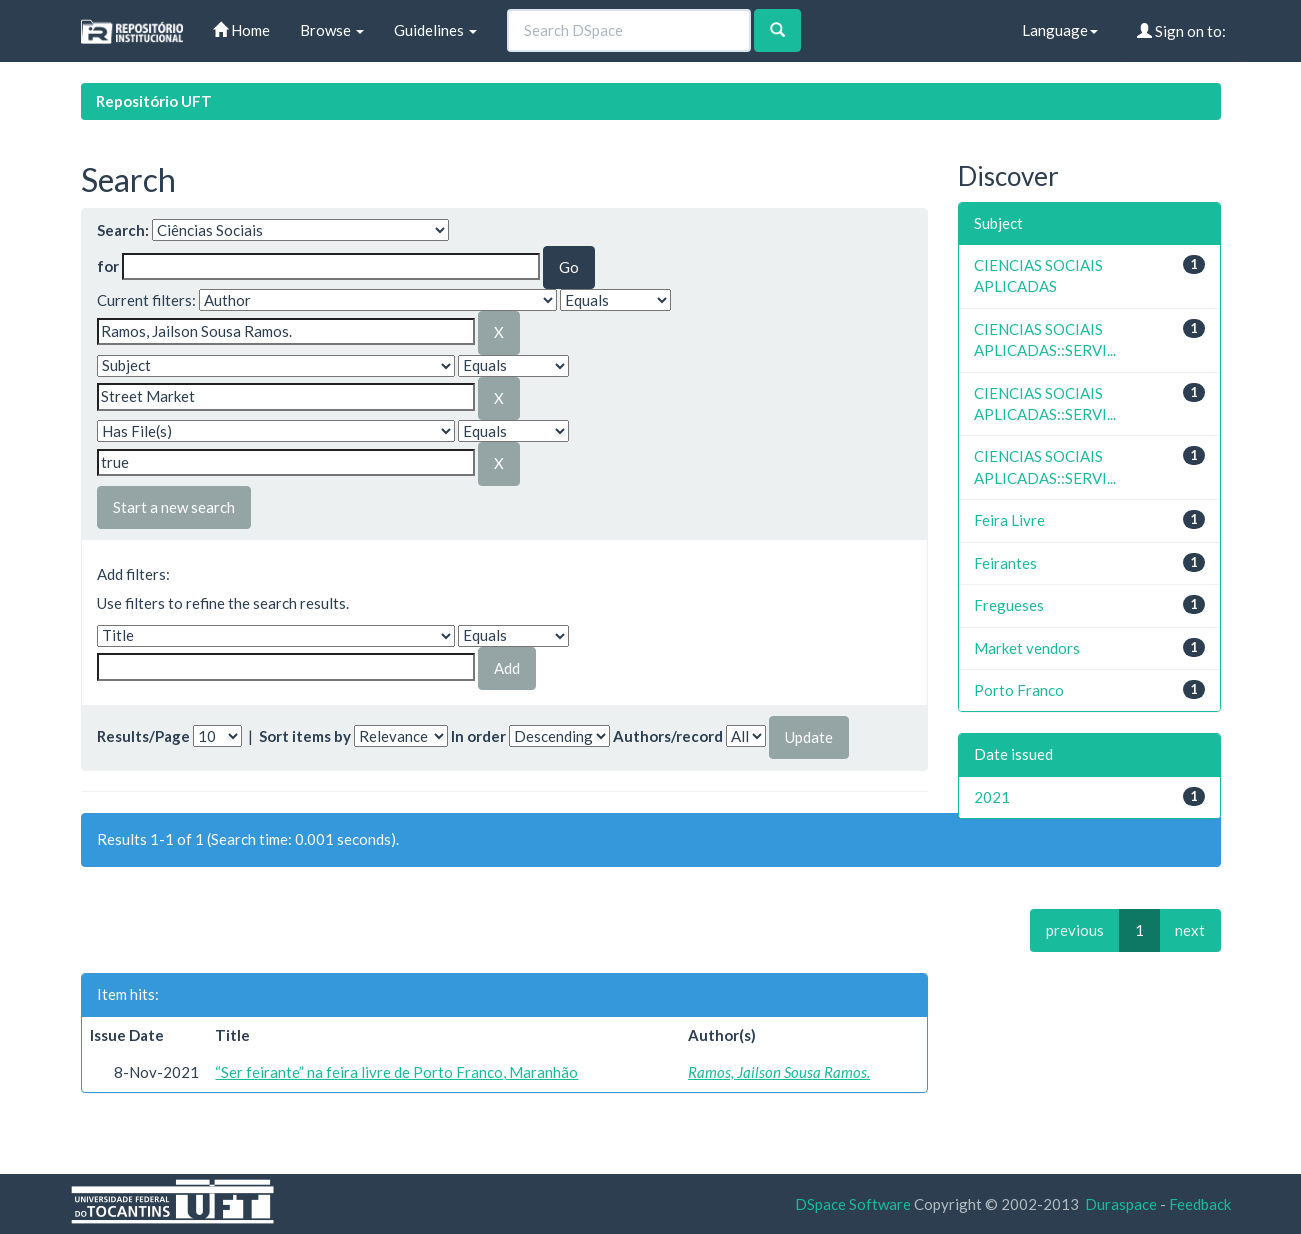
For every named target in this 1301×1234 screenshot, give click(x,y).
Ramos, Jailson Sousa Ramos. (779, 1072)
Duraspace (1121, 1204)
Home (241, 30)
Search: (123, 230)
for (108, 266)
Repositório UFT (154, 101)
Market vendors (1027, 648)
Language (1060, 30)
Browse (332, 30)
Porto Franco (1019, 690)
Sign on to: (1181, 31)
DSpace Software (853, 1204)
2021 (992, 797)
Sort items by (305, 736)
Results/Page (143, 736)
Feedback (1200, 1204)
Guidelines (435, 30)
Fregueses (1009, 605)
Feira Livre (1009, 520)
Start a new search (174, 507)
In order (478, 736)
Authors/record (668, 736)
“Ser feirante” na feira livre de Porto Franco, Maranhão (396, 1072)
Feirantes (1005, 563)
